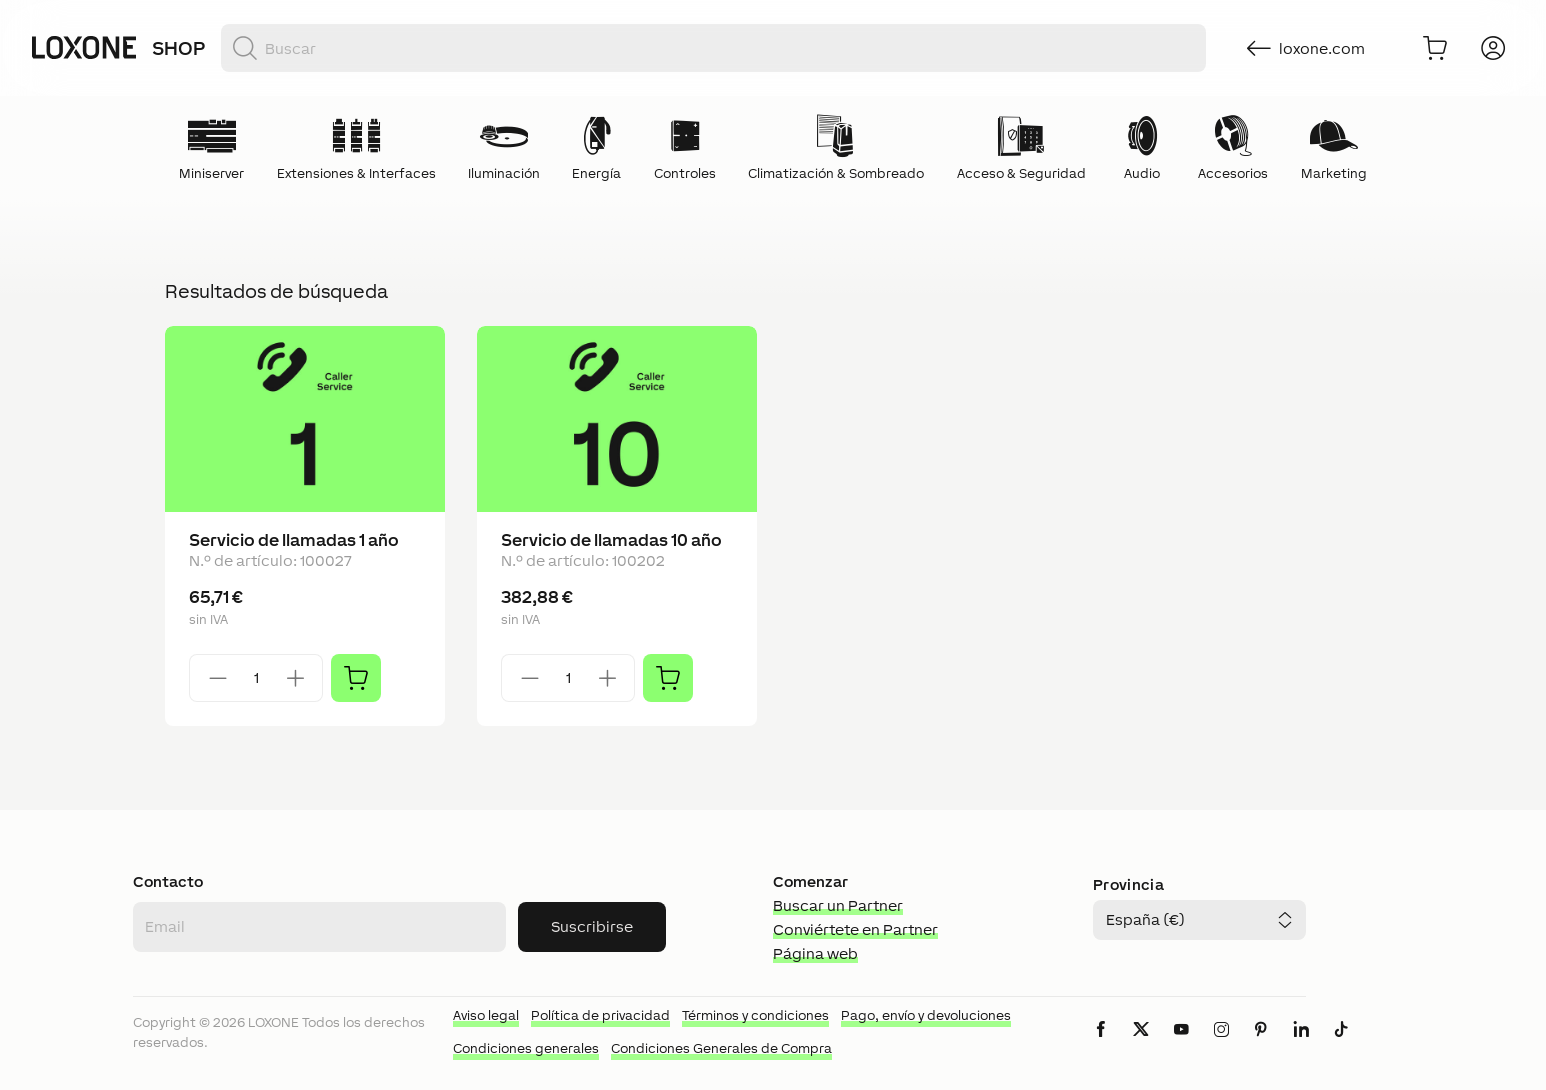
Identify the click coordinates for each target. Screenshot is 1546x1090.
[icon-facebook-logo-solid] (1101, 1045)
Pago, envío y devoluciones (926, 1015)
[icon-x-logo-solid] (1141, 1045)
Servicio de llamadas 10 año (611, 540)
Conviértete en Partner (855, 929)
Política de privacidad (600, 1015)
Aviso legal (486, 1015)
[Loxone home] (84, 48)
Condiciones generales (526, 1048)
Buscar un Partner (838, 905)
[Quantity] (256, 677)
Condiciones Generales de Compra (721, 1048)
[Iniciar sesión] (1493, 48)
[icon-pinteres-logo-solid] (1261, 1045)
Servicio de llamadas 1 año (294, 540)
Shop (178, 48)
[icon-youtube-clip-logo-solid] (1181, 1045)
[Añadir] (356, 678)
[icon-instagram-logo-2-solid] (1221, 1045)
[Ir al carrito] (1435, 48)
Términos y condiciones (755, 1015)
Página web (815, 953)
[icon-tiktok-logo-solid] (1341, 1045)
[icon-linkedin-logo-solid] (1301, 1045)
